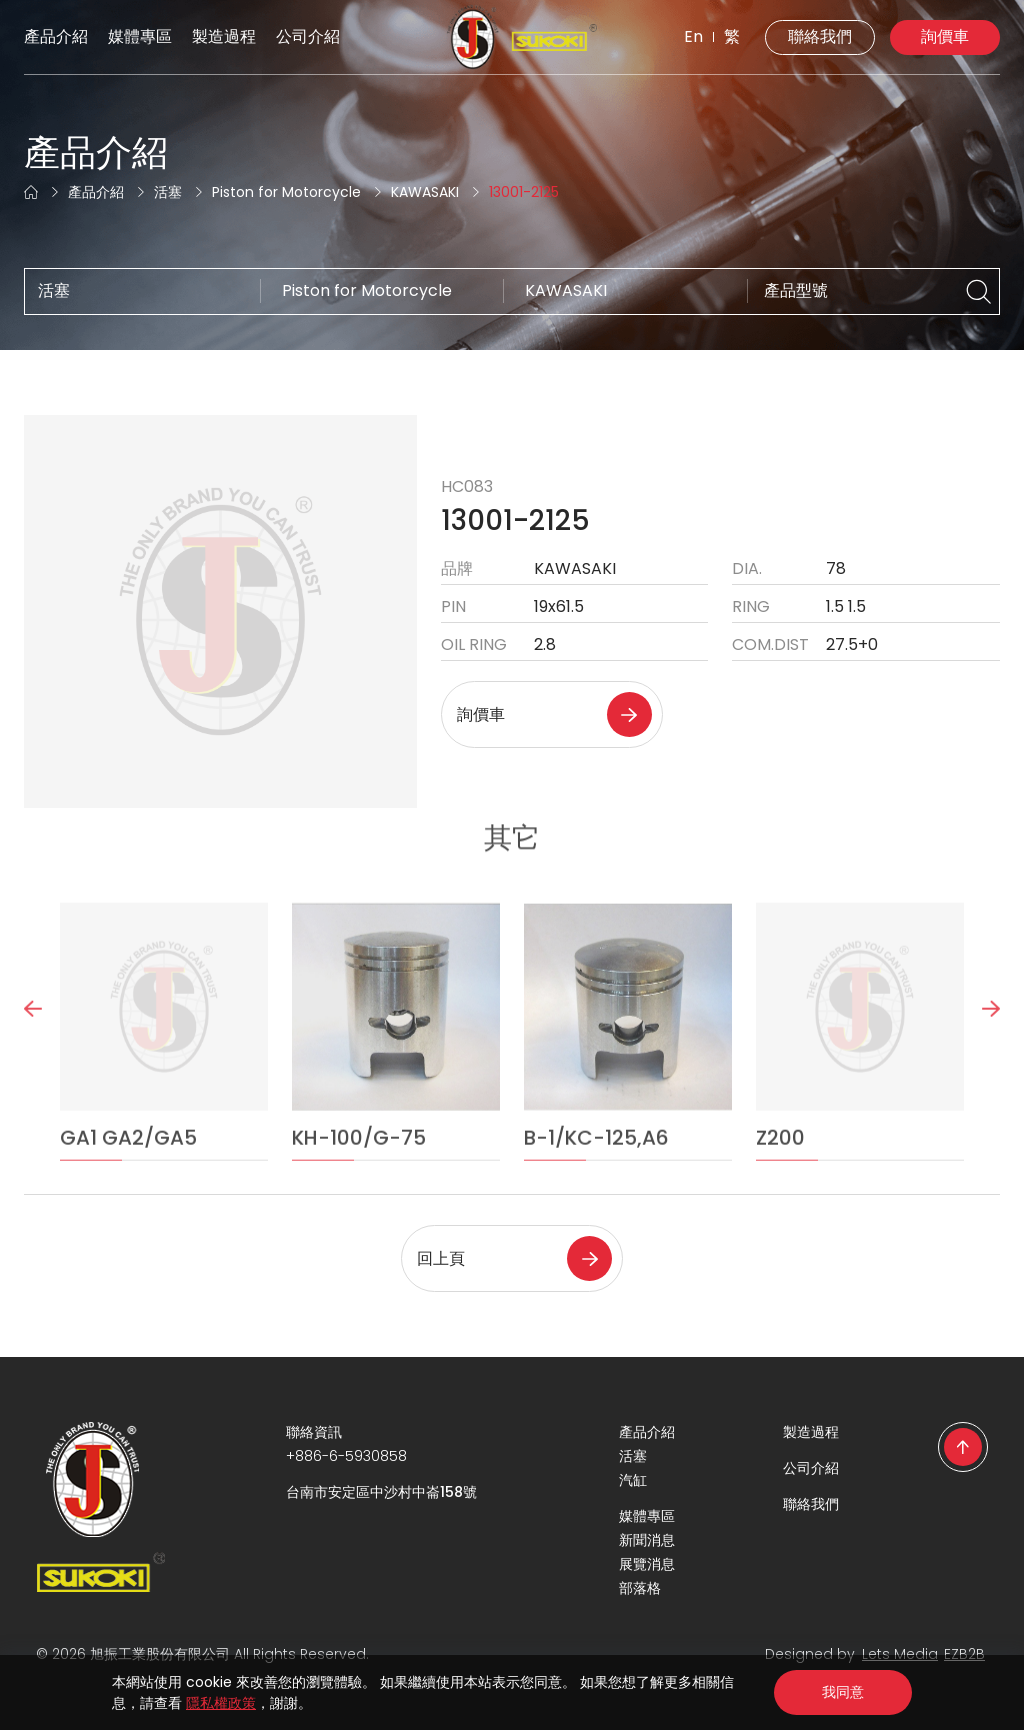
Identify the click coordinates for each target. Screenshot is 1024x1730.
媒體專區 (140, 36)
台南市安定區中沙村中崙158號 (381, 1492)
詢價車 (945, 36)
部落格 (640, 1588)
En (693, 36)
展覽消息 (647, 1564)
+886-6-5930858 (346, 1456)
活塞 (168, 192)
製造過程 (224, 36)
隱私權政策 (221, 1703)
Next (991, 1045)
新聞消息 (647, 1540)
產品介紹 (56, 36)
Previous (33, 1045)
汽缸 (633, 1480)
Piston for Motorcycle (286, 192)
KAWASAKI (425, 192)
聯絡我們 (820, 36)
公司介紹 (308, 36)
